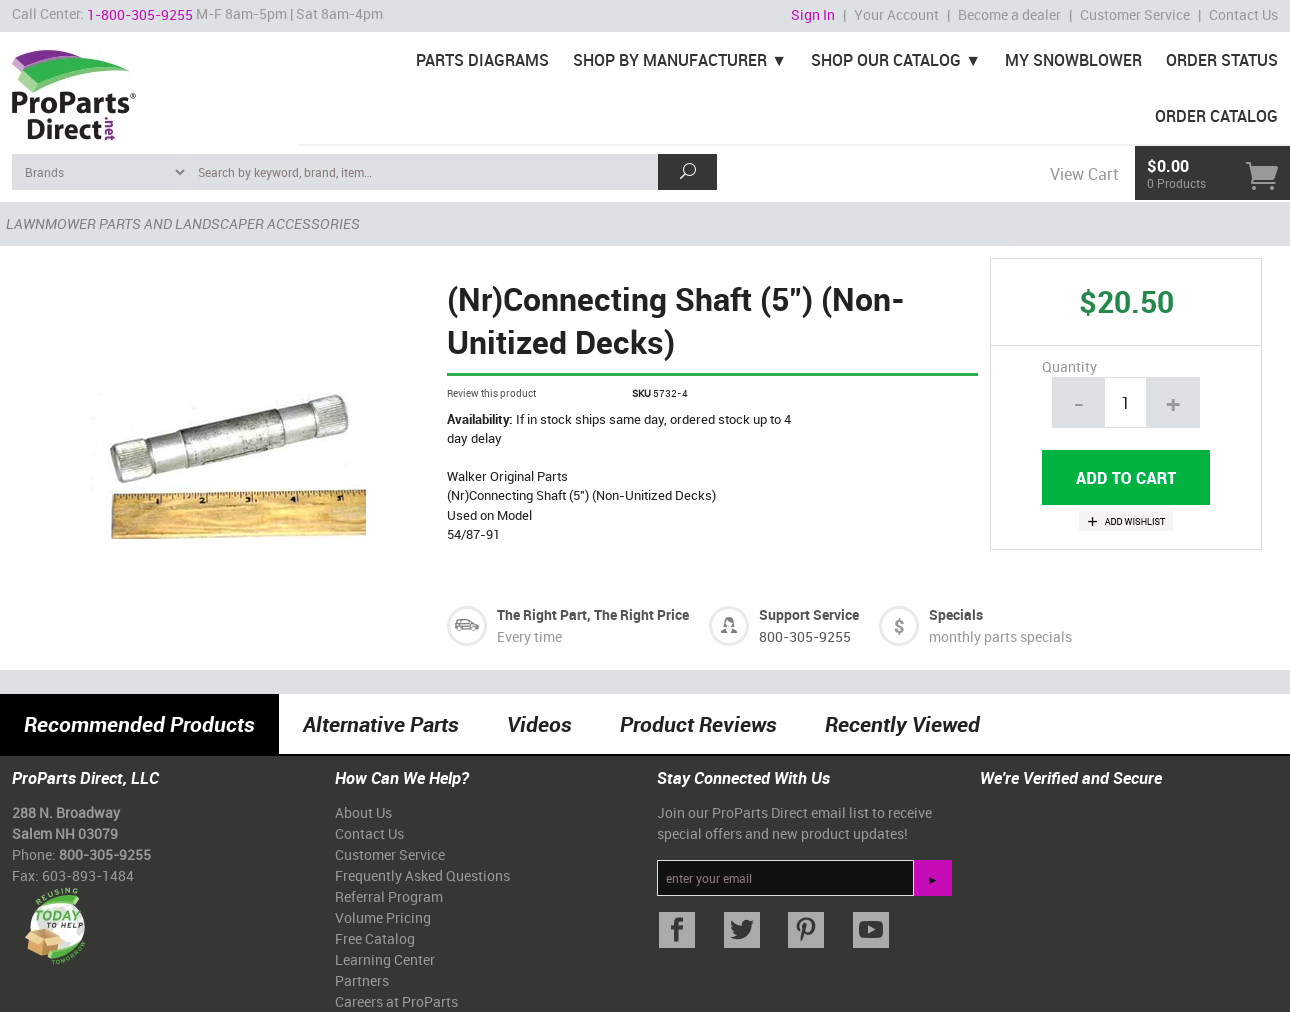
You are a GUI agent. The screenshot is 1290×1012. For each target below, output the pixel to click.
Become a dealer (1009, 14)
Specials (956, 614)
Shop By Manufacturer (670, 60)
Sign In (813, 14)
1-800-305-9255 (140, 14)
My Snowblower (1073, 60)
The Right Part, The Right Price (593, 614)
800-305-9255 (805, 636)
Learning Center (385, 959)
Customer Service (1135, 14)
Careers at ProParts (396, 1001)
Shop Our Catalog (886, 60)
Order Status (1222, 60)
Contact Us (1243, 14)
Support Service (809, 614)
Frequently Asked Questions (422, 875)
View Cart (1084, 174)
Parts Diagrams (482, 60)
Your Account (896, 14)
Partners (362, 980)
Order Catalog (1216, 116)
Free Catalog (375, 938)
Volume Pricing (383, 917)
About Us (363, 812)
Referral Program (389, 896)
